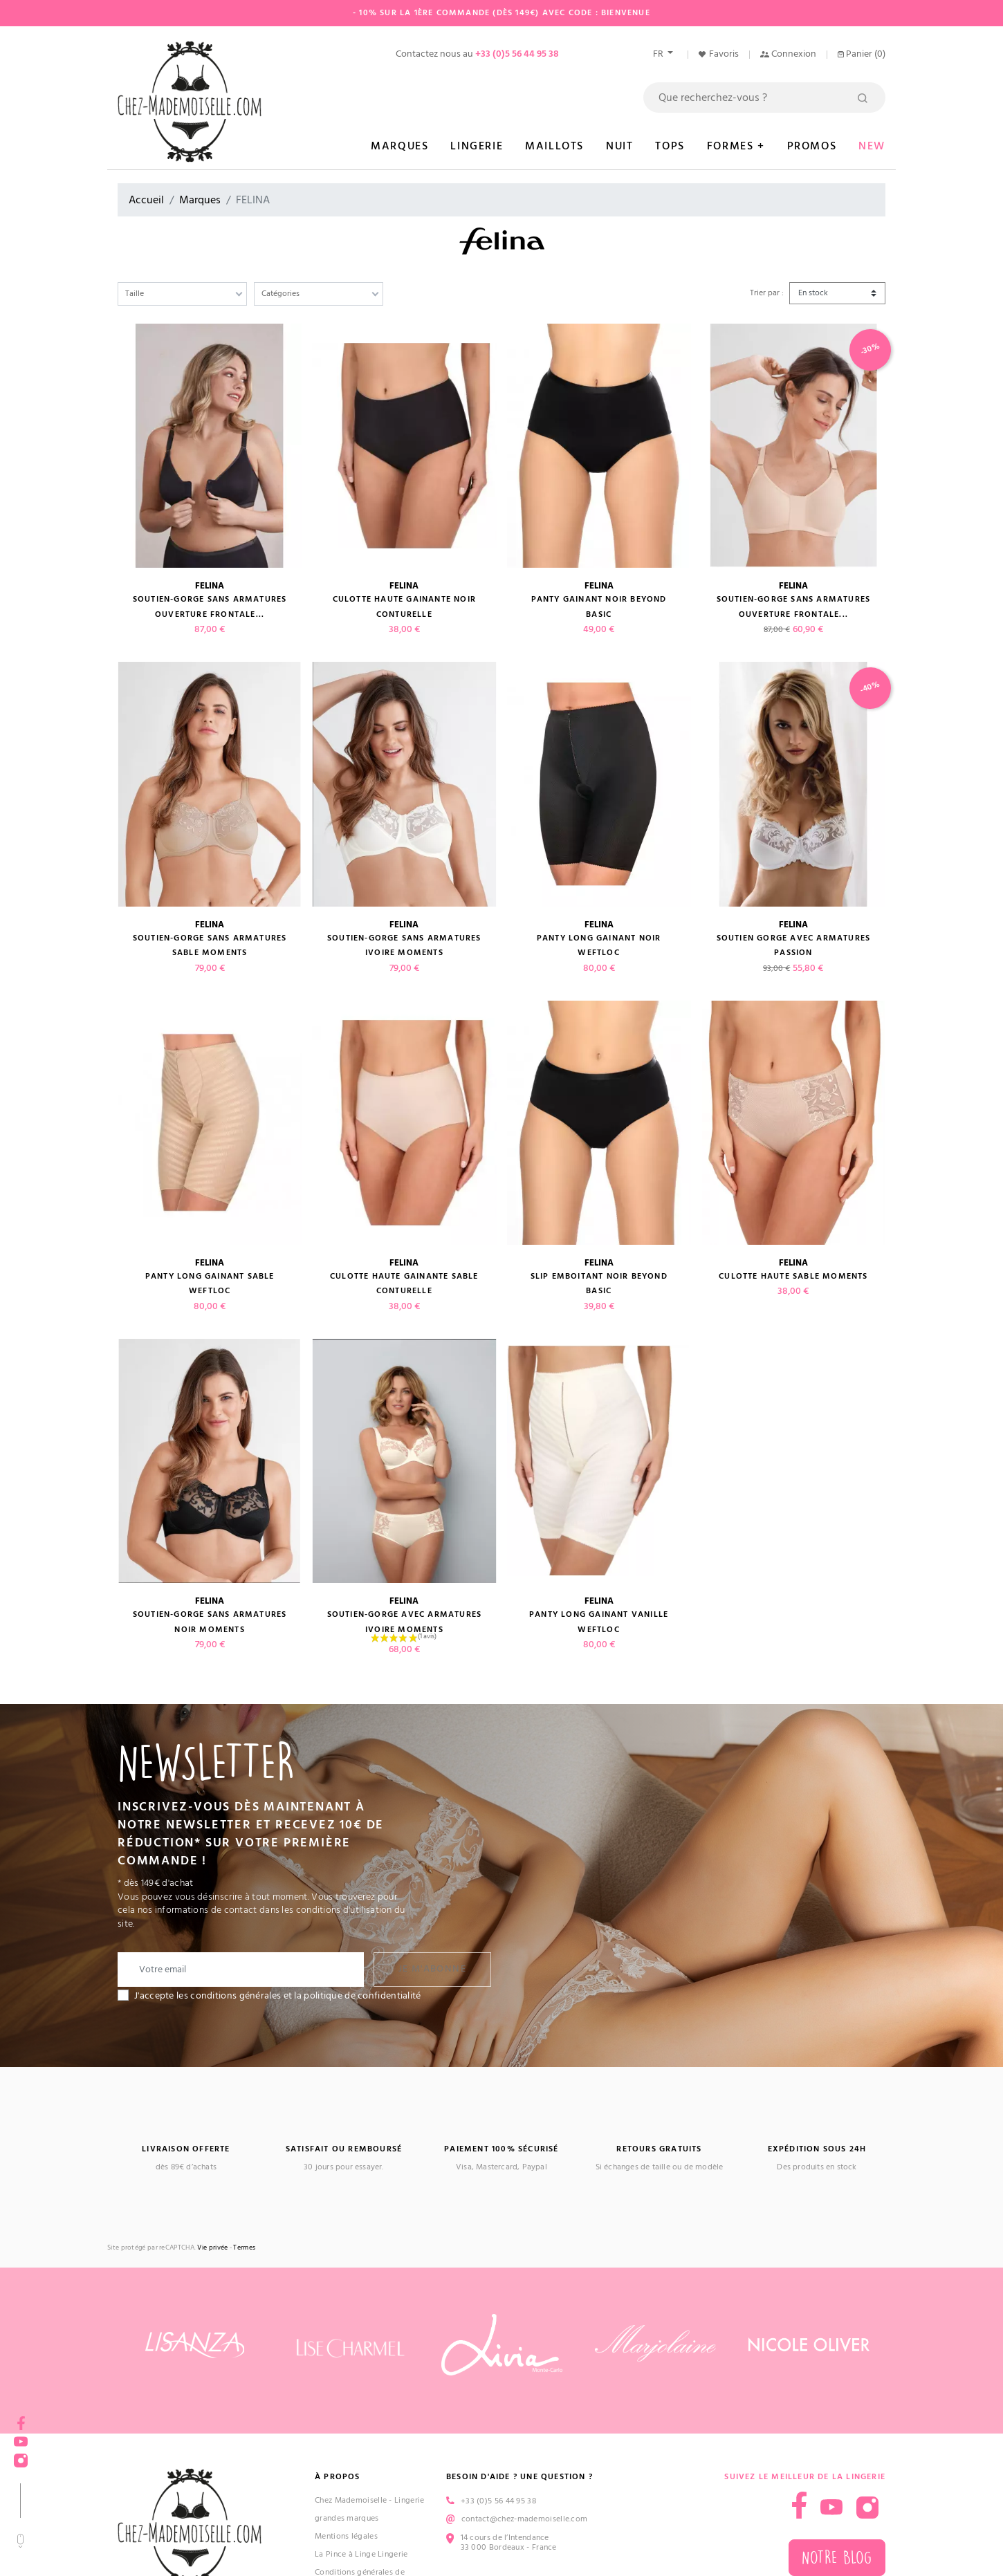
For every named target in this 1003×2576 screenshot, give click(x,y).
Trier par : (767, 293)
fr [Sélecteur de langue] (659, 54)
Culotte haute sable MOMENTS (793, 1276)
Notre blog (837, 2557)
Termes (244, 2247)
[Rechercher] (764, 97)
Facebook (21, 2418)
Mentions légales (346, 2536)
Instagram (21, 2456)
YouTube (21, 2437)
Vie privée (212, 2247)
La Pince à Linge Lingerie (361, 2554)
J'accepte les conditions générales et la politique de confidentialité (277, 1996)
